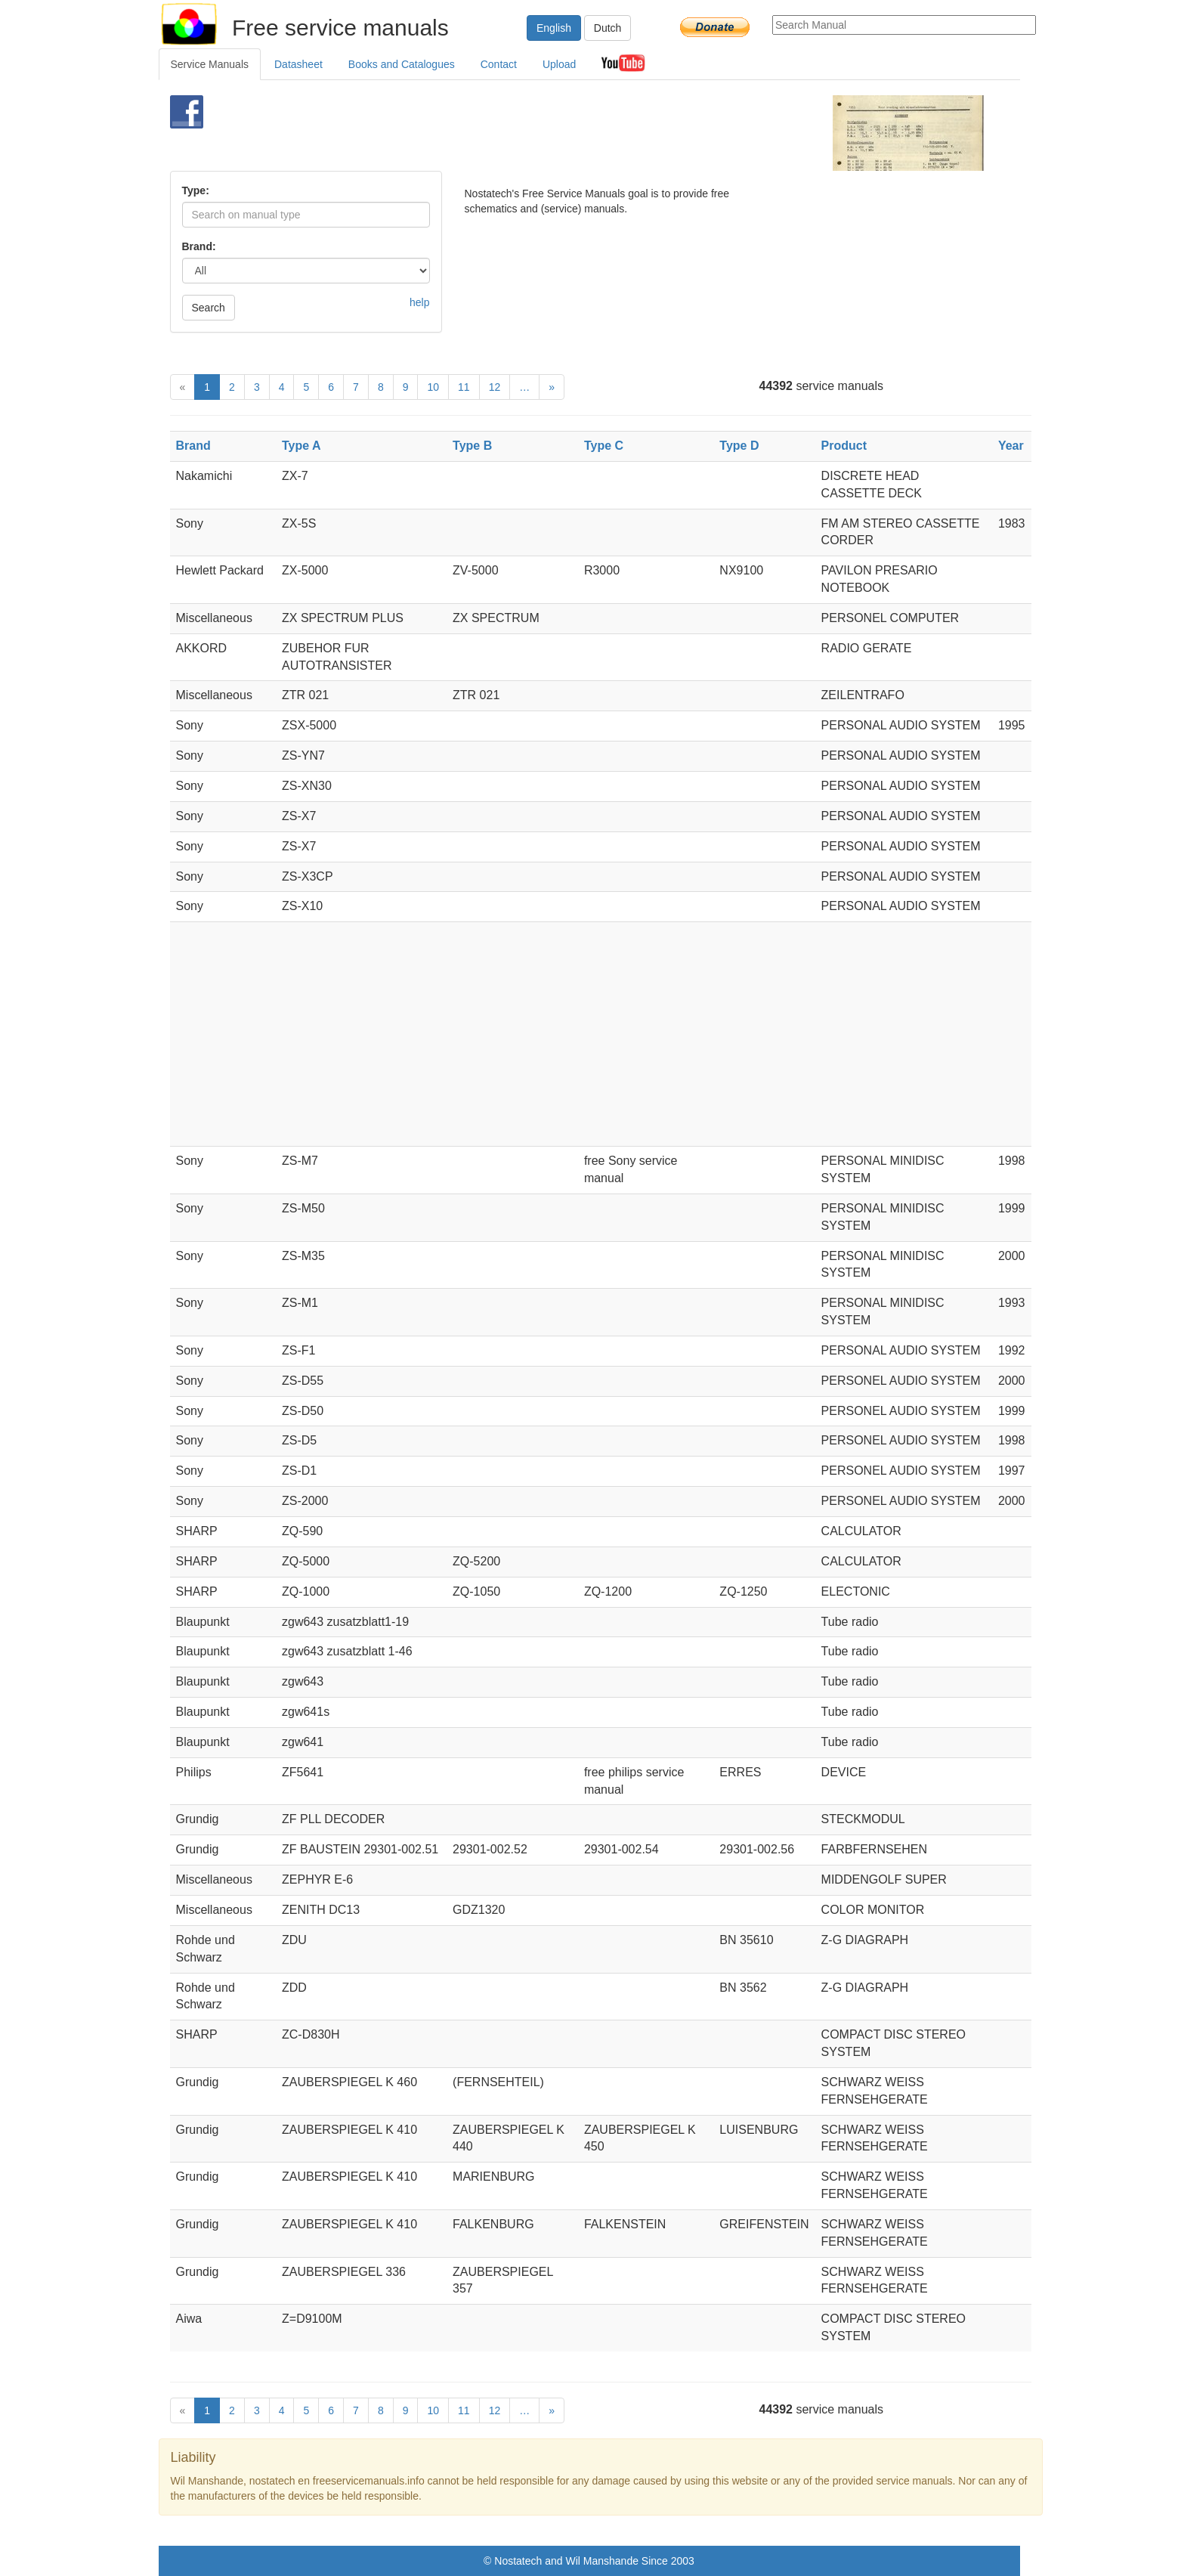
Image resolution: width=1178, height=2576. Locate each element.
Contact (499, 64)
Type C (603, 445)
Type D (739, 445)
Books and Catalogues (401, 64)
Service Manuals (210, 64)
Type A (301, 445)
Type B (472, 445)
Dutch (608, 28)
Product (844, 445)
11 (464, 387)
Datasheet (298, 64)
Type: (195, 190)
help (419, 302)
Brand (193, 445)
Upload (559, 64)
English (553, 28)
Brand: (199, 246)
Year (1011, 445)
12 (495, 387)
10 (433, 387)
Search (208, 308)
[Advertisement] (564, 133)
